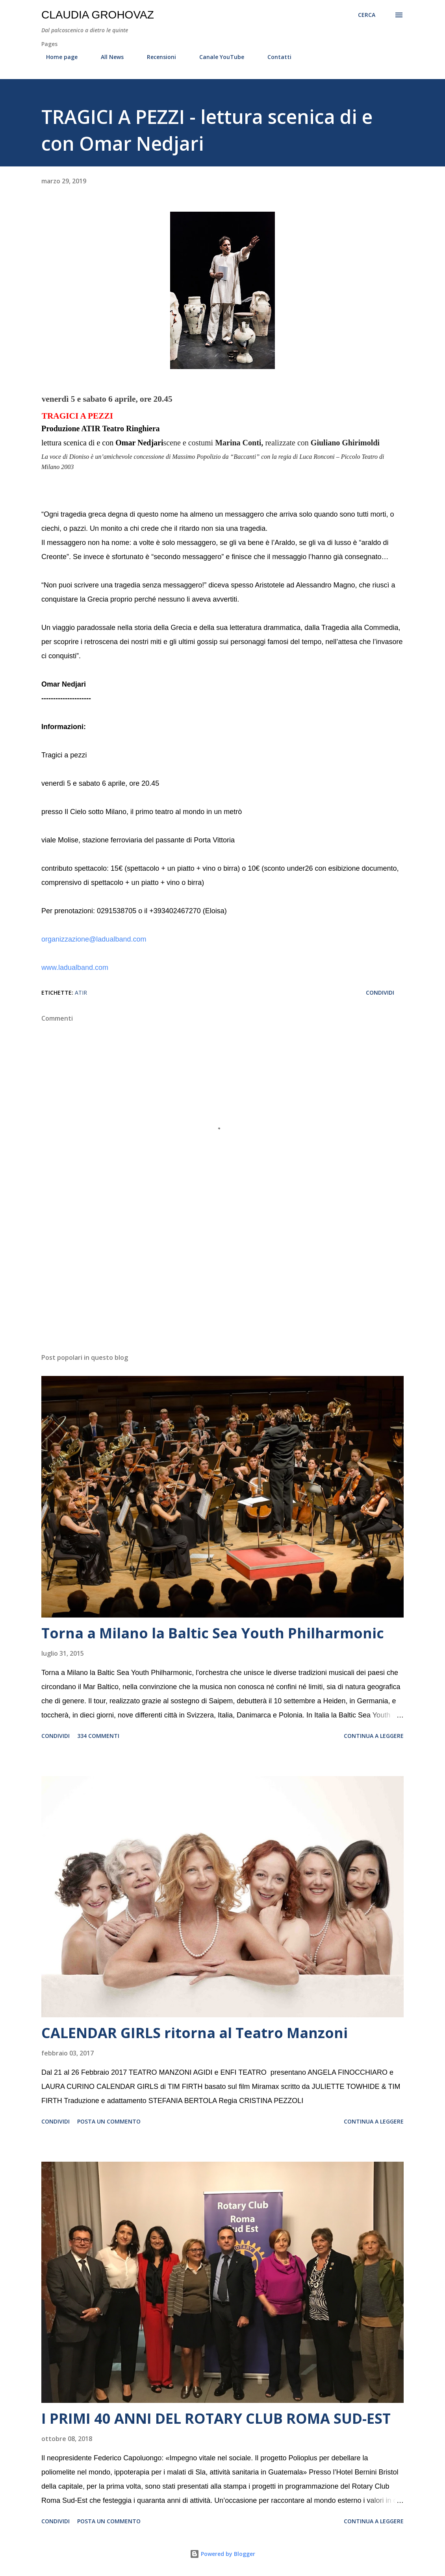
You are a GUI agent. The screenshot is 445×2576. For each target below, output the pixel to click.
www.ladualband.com (74, 967)
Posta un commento (109, 2121)
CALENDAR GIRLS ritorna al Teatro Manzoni (194, 2032)
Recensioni (156, 57)
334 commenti (98, 1735)
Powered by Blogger (222, 2554)
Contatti (275, 57)
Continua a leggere (374, 1735)
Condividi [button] (380, 992)
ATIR (81, 992)
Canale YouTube (217, 57)
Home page (57, 57)
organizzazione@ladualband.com (93, 939)
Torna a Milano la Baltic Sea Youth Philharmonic (212, 1633)
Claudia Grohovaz (97, 15)
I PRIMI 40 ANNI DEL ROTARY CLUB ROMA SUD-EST (216, 2418)
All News (107, 57)
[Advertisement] (222, 1285)
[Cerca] (366, 14)
